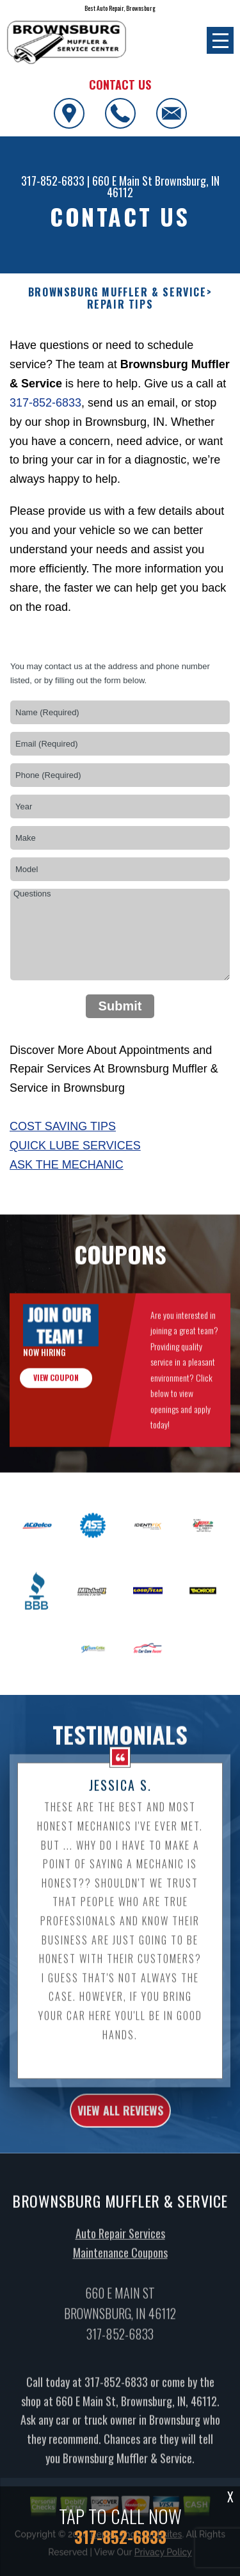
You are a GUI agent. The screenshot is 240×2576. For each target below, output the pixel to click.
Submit (120, 1006)
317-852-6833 (52, 180)
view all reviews (120, 2132)
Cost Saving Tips (63, 1126)
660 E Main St (122, 180)
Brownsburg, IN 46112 (163, 186)
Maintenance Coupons (120, 2273)
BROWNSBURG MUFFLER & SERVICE (117, 292)
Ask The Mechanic (67, 1164)
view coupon (56, 1399)
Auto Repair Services (120, 2254)
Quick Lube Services (75, 1145)
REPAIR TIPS (120, 304)
